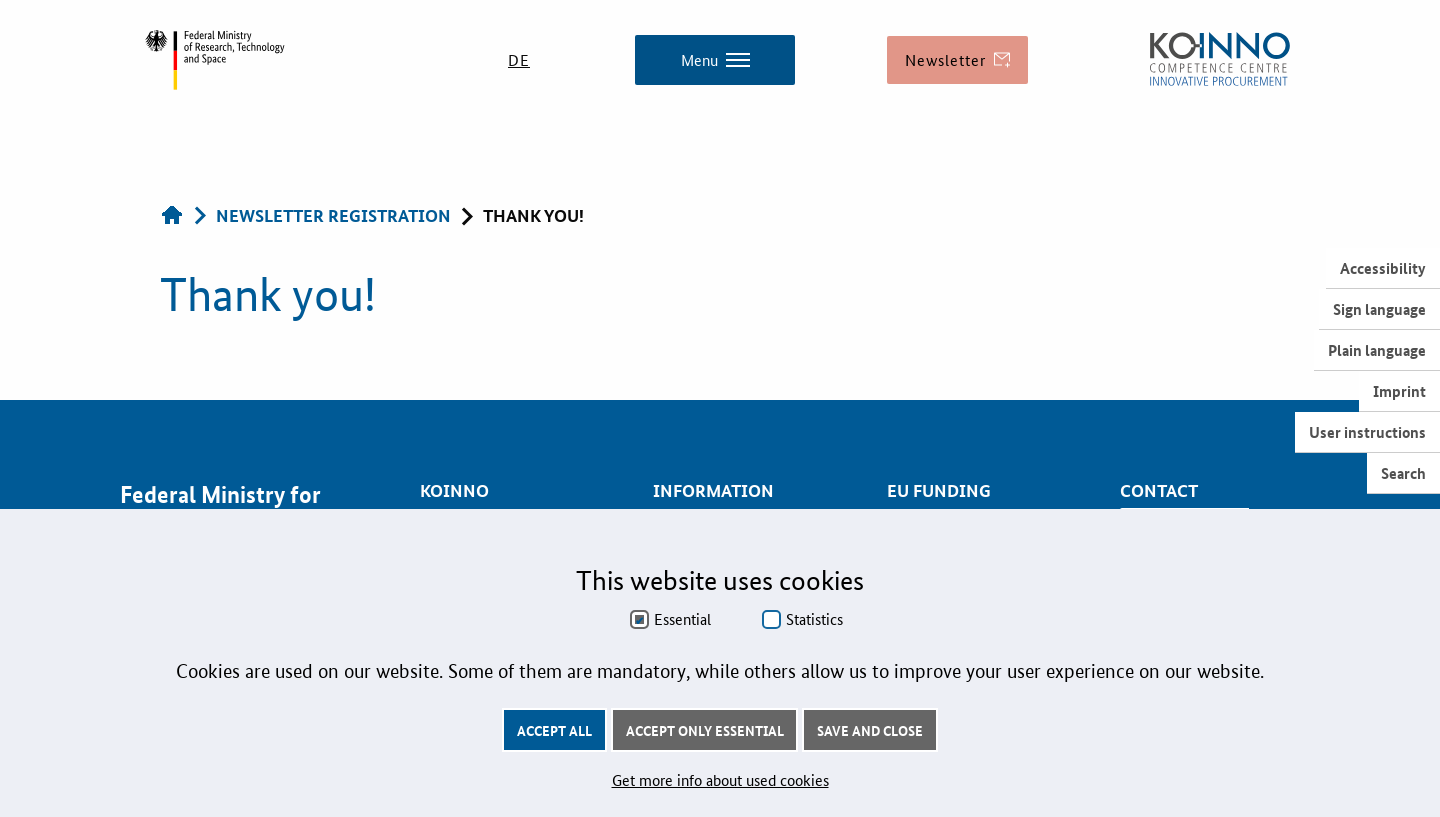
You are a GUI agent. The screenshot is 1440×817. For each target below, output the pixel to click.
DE (519, 59)
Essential (682, 619)
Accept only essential (705, 730)
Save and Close (870, 730)
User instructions (1367, 432)
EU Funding (939, 491)
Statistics (814, 619)
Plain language (1377, 350)
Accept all (554, 730)
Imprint (1399, 391)
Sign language (1379, 309)
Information (713, 491)
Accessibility (1383, 268)
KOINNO (454, 491)
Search (1403, 473)
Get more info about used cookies (720, 779)
